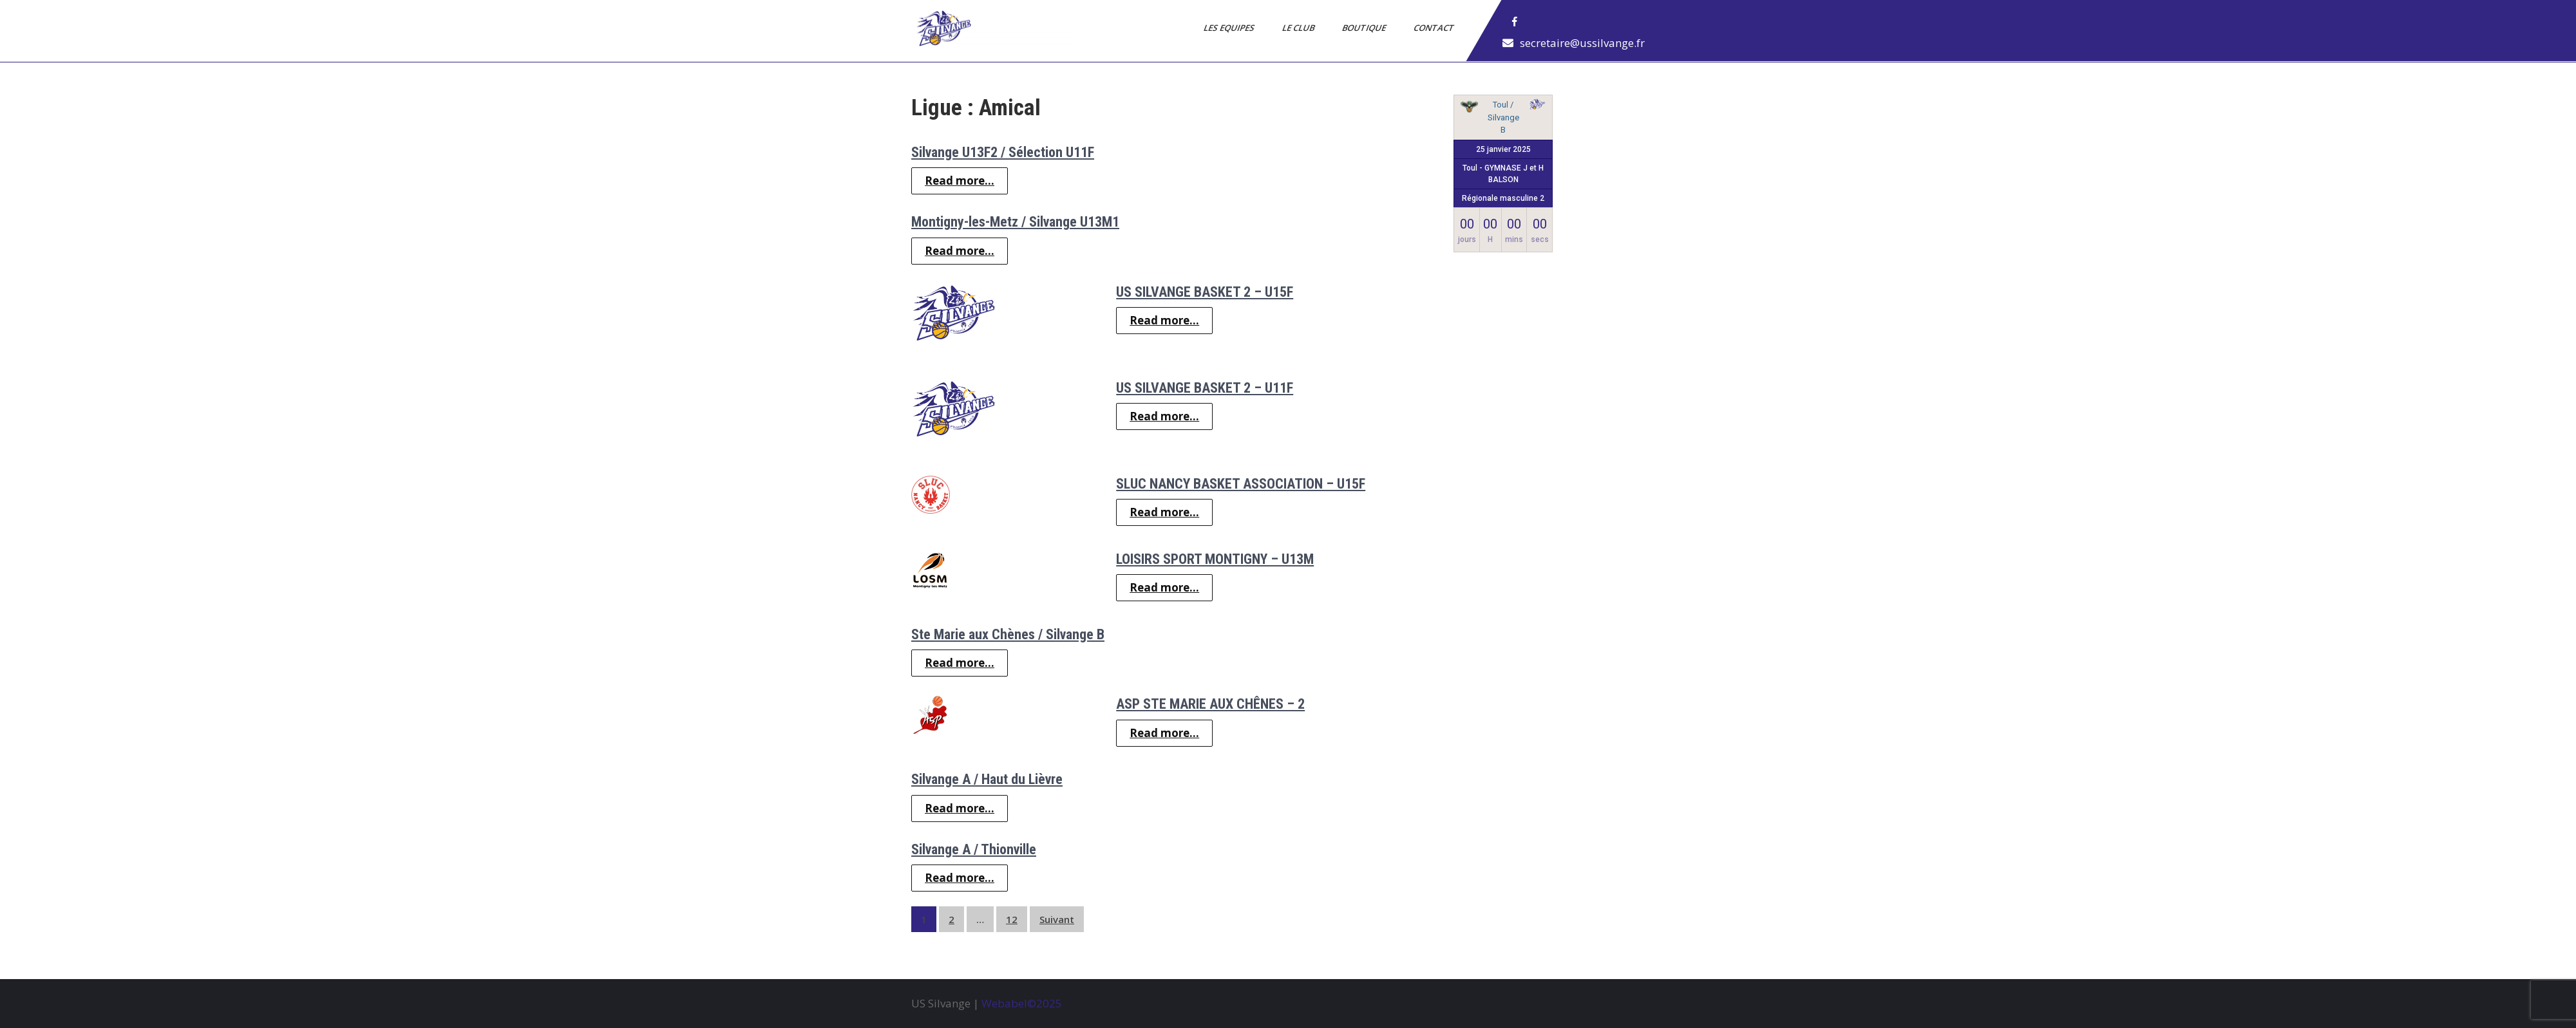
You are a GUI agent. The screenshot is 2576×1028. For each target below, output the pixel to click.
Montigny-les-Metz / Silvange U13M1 (1015, 222)
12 (1012, 919)
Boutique (1365, 27)
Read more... (959, 180)
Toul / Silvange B (1503, 117)
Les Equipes (1230, 27)
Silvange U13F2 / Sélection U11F (1002, 152)
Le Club (1299, 27)
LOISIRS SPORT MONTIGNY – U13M (1215, 559)
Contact (1434, 27)
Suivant (1056, 919)
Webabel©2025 (1021, 1003)
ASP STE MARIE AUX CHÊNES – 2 (1210, 704)
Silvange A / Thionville (973, 849)
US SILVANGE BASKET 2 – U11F (1204, 388)
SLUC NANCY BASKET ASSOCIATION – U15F (1240, 484)
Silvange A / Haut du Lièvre (987, 779)
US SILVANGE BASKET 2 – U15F (1204, 292)
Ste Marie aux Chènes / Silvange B (1007, 634)
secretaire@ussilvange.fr (1582, 42)
